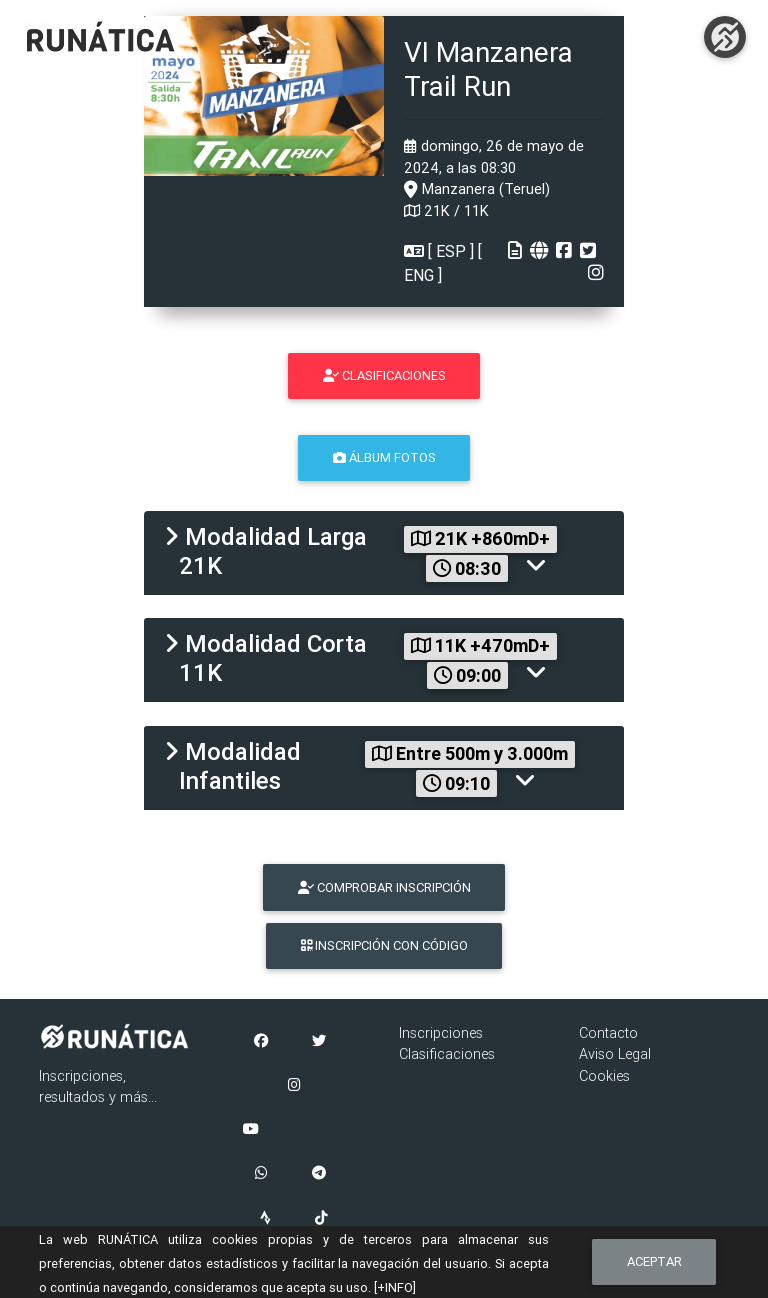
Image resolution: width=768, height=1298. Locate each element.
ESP (451, 251)
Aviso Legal (615, 1054)
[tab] (384, 553)
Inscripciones (441, 1033)
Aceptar (654, 1261)
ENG (421, 275)
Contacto (608, 1033)
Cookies (604, 1076)
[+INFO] (395, 1287)
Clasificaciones (447, 1054)
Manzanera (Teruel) (477, 189)
